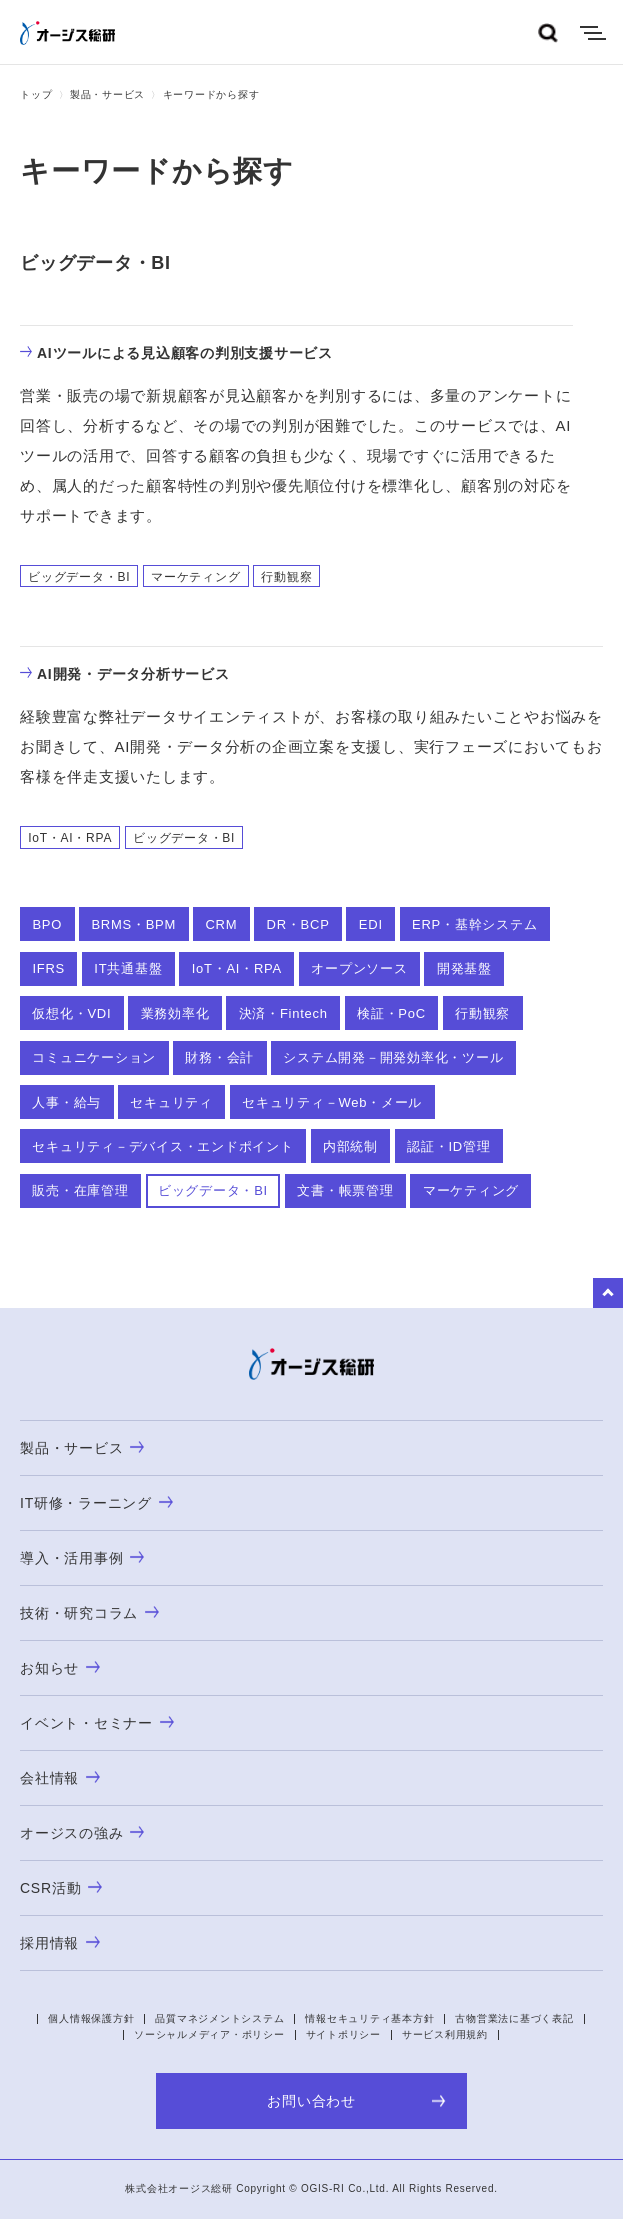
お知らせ (60, 1668)
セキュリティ (171, 1102)
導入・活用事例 (82, 1558)
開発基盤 (464, 968)
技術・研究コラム (89, 1613)
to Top (608, 1293)
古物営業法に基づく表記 (514, 2018)
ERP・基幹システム (474, 924)
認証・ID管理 (448, 1146)
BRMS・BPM (133, 924)
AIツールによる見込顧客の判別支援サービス (176, 353)
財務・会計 (219, 1057)
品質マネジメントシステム (219, 2018)
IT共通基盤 (128, 968)
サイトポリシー (343, 2034)
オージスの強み (82, 1833)
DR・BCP (298, 924)
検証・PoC (391, 1013)
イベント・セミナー (97, 1723)
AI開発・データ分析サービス (125, 674)
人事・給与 (66, 1102)
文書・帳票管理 (345, 1190)
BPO (47, 924)
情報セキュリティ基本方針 (369, 2018)
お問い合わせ (356, 2101)
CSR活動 (61, 1888)
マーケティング (471, 1190)
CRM (221, 924)
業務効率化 (175, 1013)
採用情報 (60, 1943)
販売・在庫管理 (80, 1190)
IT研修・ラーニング (96, 1503)
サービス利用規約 (445, 2034)
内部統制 (350, 1146)
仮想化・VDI (71, 1013)
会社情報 (60, 1778)
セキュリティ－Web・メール (332, 1102)
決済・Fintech (283, 1013)
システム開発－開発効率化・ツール (393, 1057)
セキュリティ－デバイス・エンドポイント (162, 1146)
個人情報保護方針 (91, 2018)
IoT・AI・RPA (237, 968)
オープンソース (359, 968)
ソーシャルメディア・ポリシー (209, 2034)
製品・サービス (107, 94)
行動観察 (482, 1013)
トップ (36, 94)
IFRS (48, 968)
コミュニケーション (94, 1057)
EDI (371, 924)
